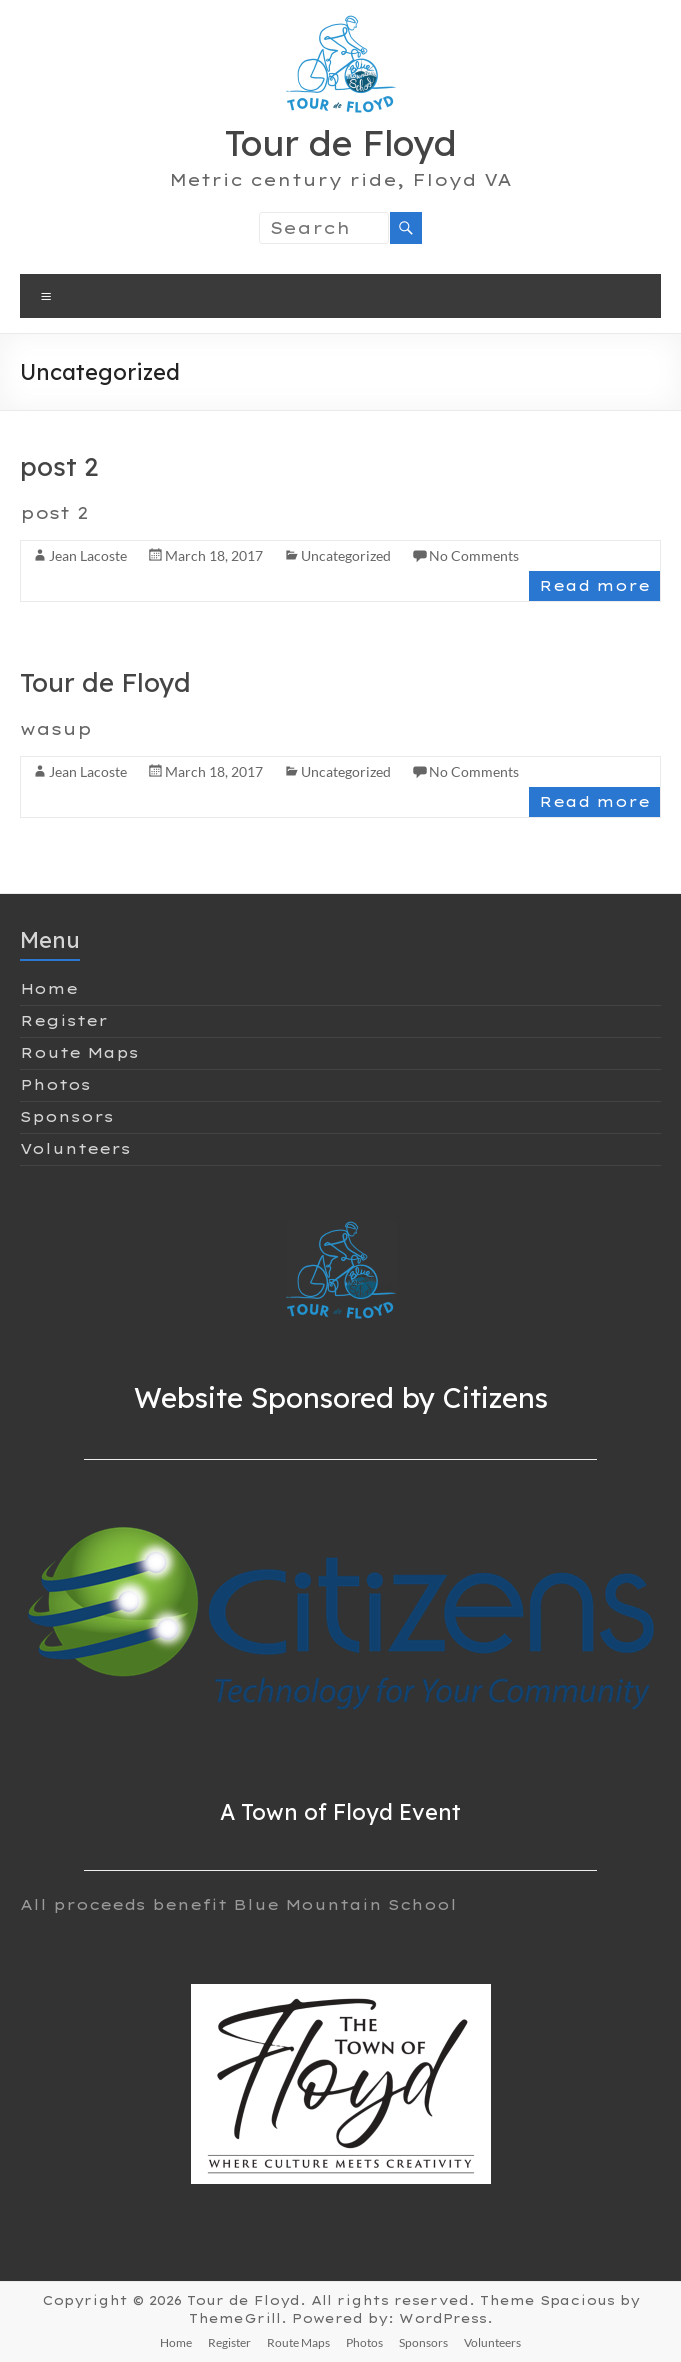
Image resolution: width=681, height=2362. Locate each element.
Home (49, 989)
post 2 (59, 466)
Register (64, 1021)
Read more (594, 586)
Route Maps (79, 1053)
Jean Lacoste (88, 555)
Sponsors (67, 1117)
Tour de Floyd (341, 142)
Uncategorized (346, 555)
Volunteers (75, 1149)
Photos (55, 1085)
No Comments (474, 555)
